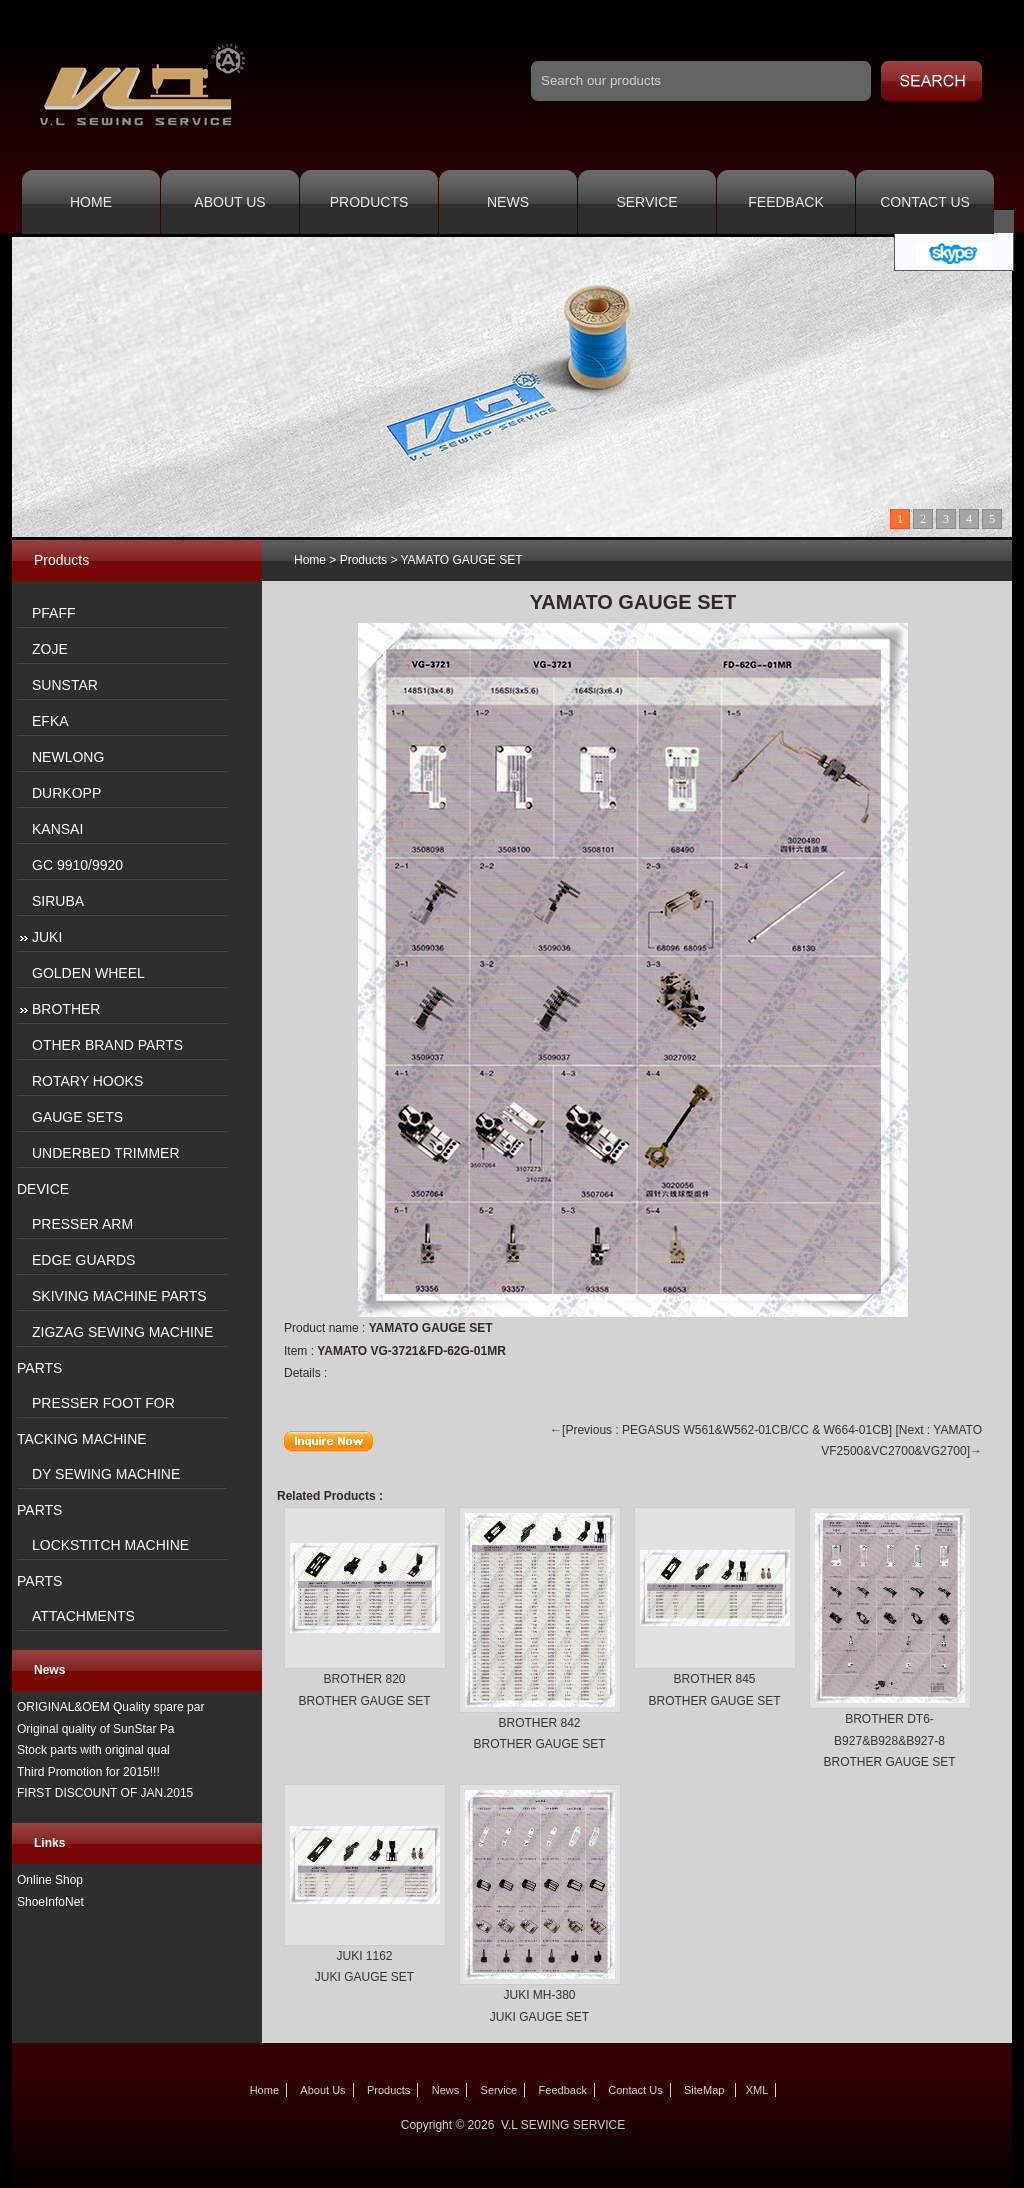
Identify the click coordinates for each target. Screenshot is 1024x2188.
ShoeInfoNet (50, 1902)
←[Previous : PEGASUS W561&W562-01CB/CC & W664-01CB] (721, 1430)
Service (646, 202)
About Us (229, 202)
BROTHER (66, 1009)
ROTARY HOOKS (87, 1081)
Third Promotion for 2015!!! (88, 1772)
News (508, 202)
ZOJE (50, 649)
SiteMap (704, 2090)
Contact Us (925, 202)
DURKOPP (66, 793)
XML (757, 2090)
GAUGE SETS (77, 1117)
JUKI (47, 937)
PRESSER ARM (82, 1224)
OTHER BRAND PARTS (107, 1045)
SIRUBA (58, 901)
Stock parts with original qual (93, 1750)
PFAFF (54, 613)
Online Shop (50, 1880)
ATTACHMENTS (83, 1616)
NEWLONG (68, 757)
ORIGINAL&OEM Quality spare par (110, 1707)
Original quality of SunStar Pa (95, 1729)
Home (91, 202)
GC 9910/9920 (77, 865)
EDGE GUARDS (83, 1260)
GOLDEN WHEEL (88, 973)
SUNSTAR (65, 685)
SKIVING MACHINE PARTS (119, 1296)
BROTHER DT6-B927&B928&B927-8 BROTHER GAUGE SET (889, 1740)
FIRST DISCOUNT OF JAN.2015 (105, 1793)
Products (369, 202)
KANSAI (57, 829)
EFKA (50, 721)
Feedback (785, 202)
